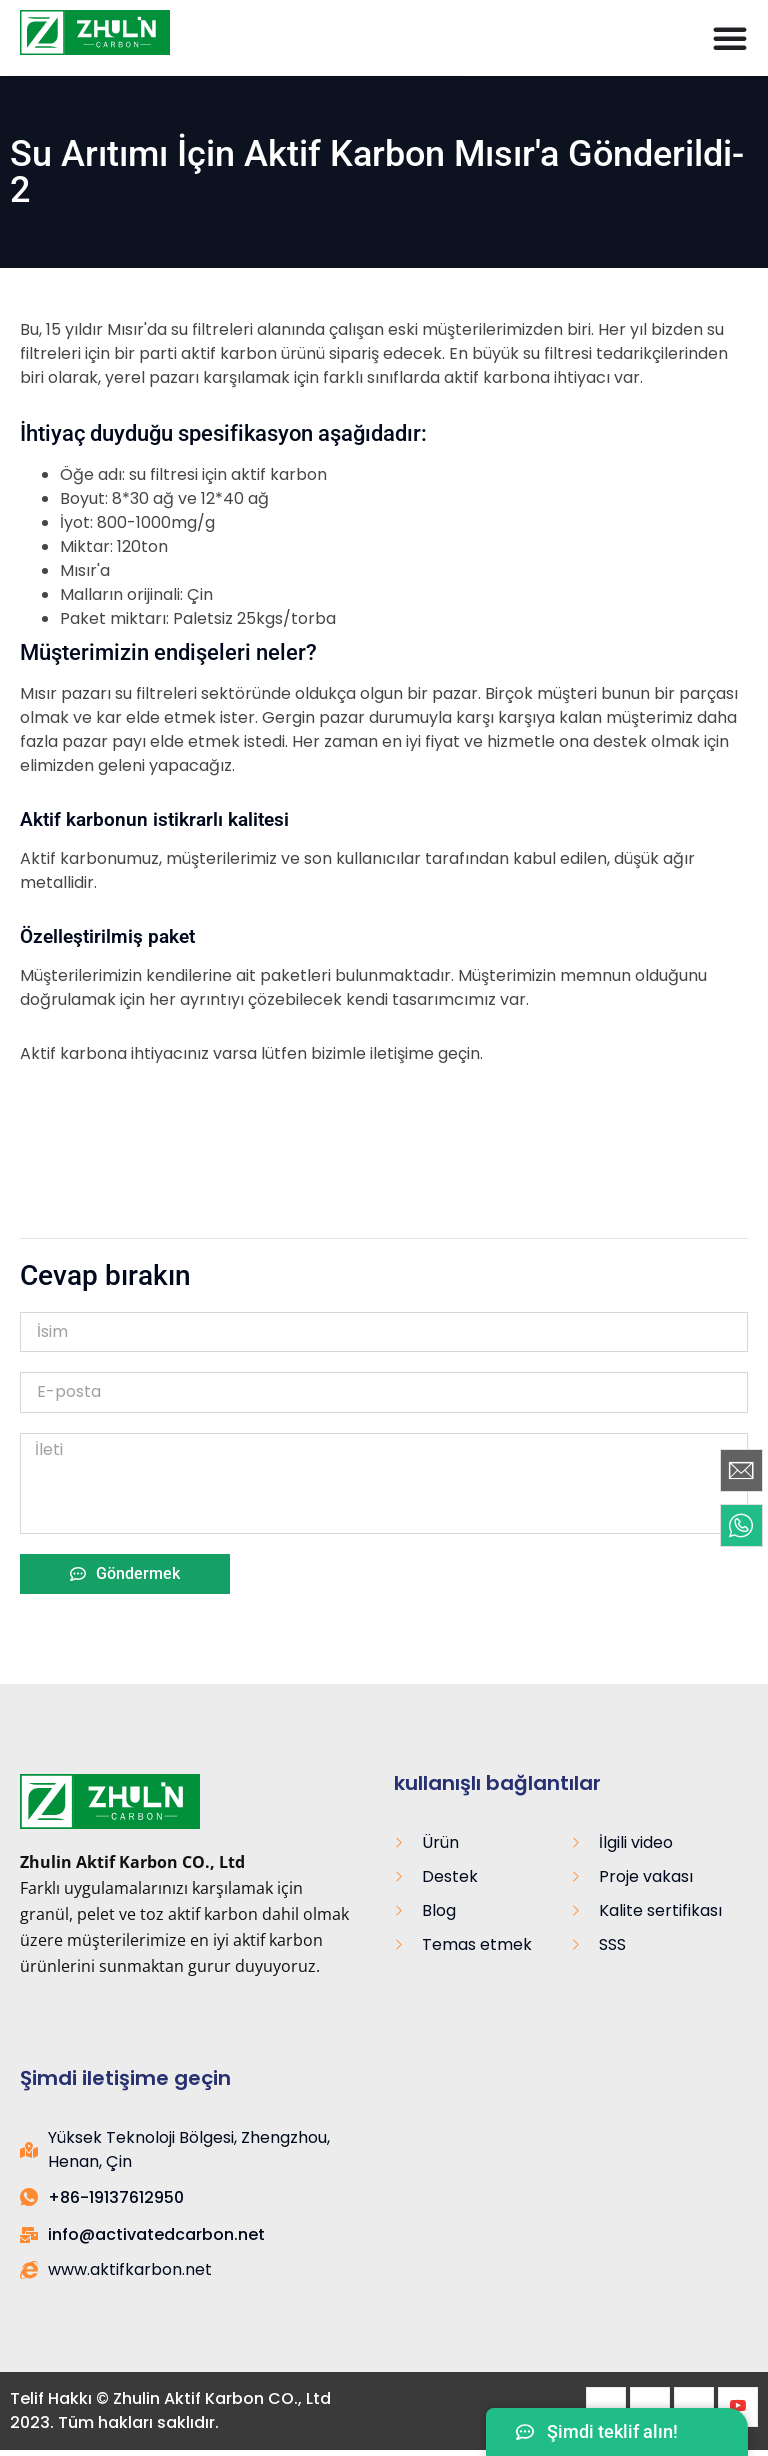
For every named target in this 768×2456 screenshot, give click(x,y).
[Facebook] (606, 2407)
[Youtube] (738, 2407)
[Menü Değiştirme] (730, 38)
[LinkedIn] (694, 2407)
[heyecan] (650, 2407)
